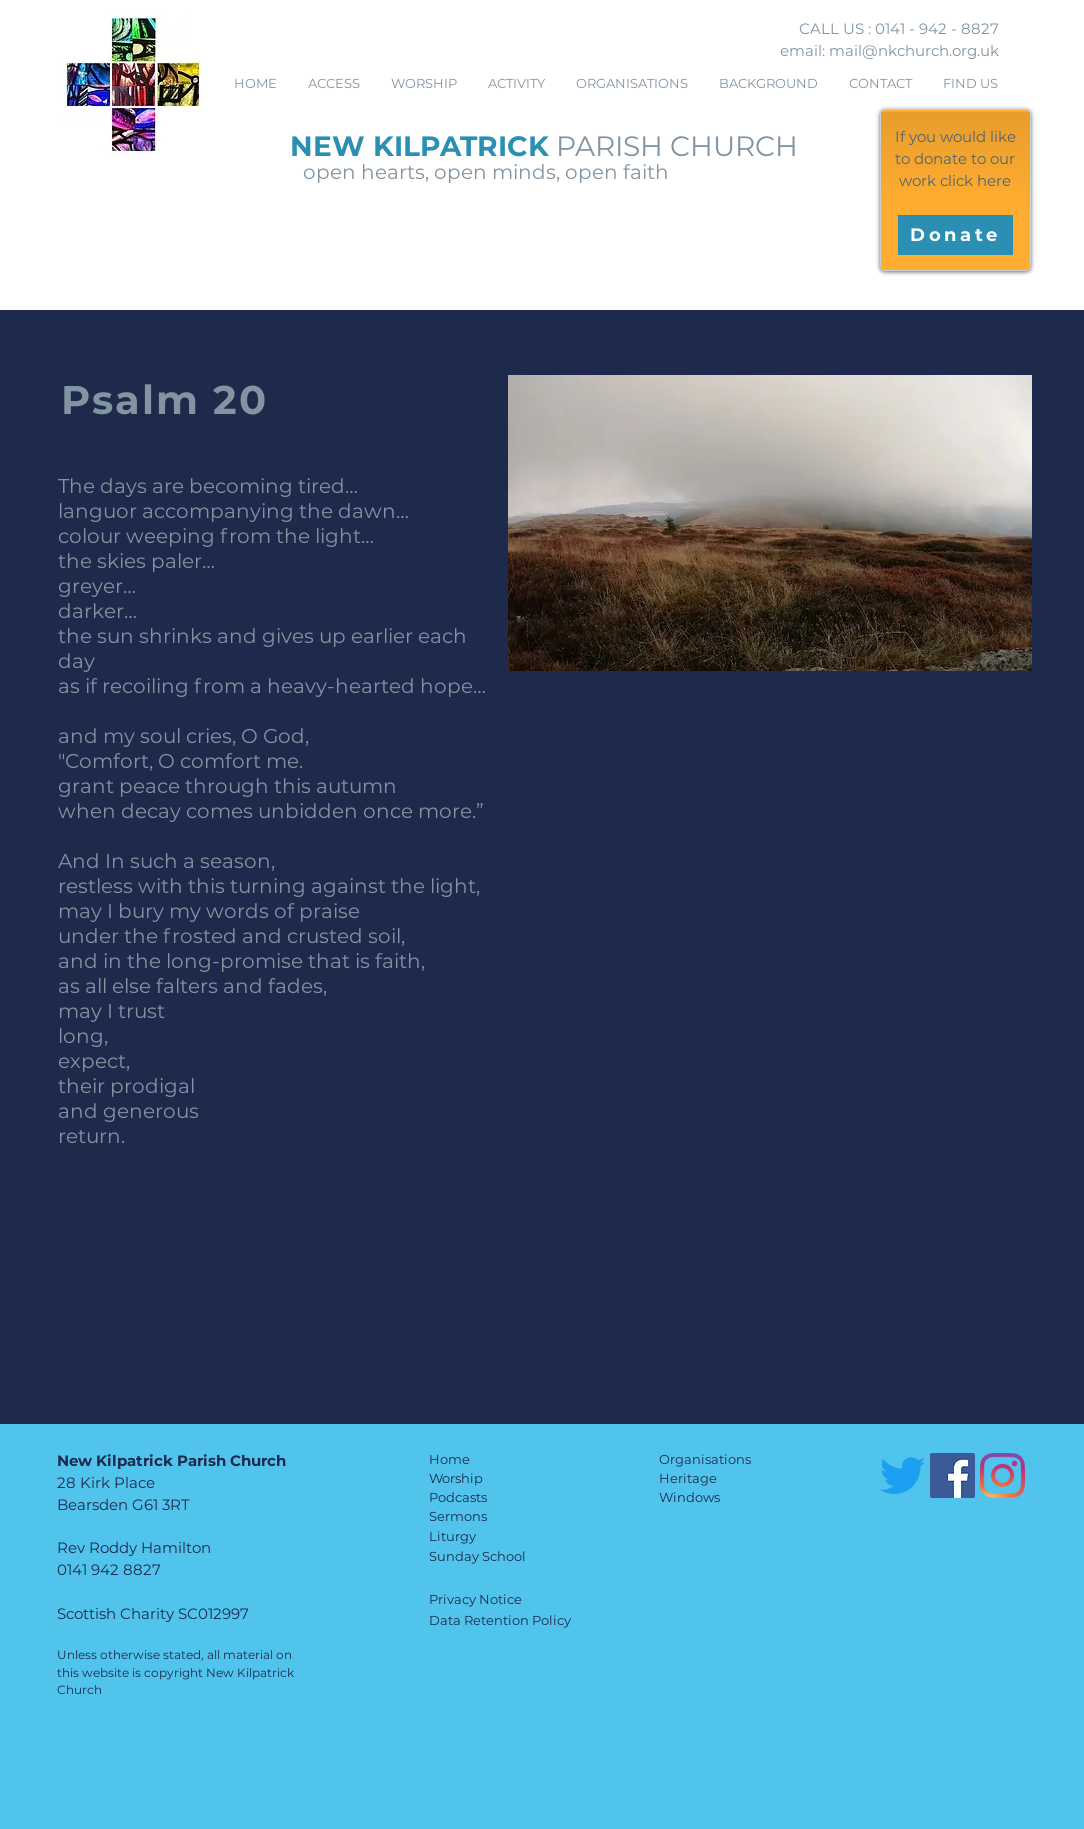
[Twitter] (902, 1475)
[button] (423, 83)
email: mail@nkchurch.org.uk (889, 50)
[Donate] (955, 235)
